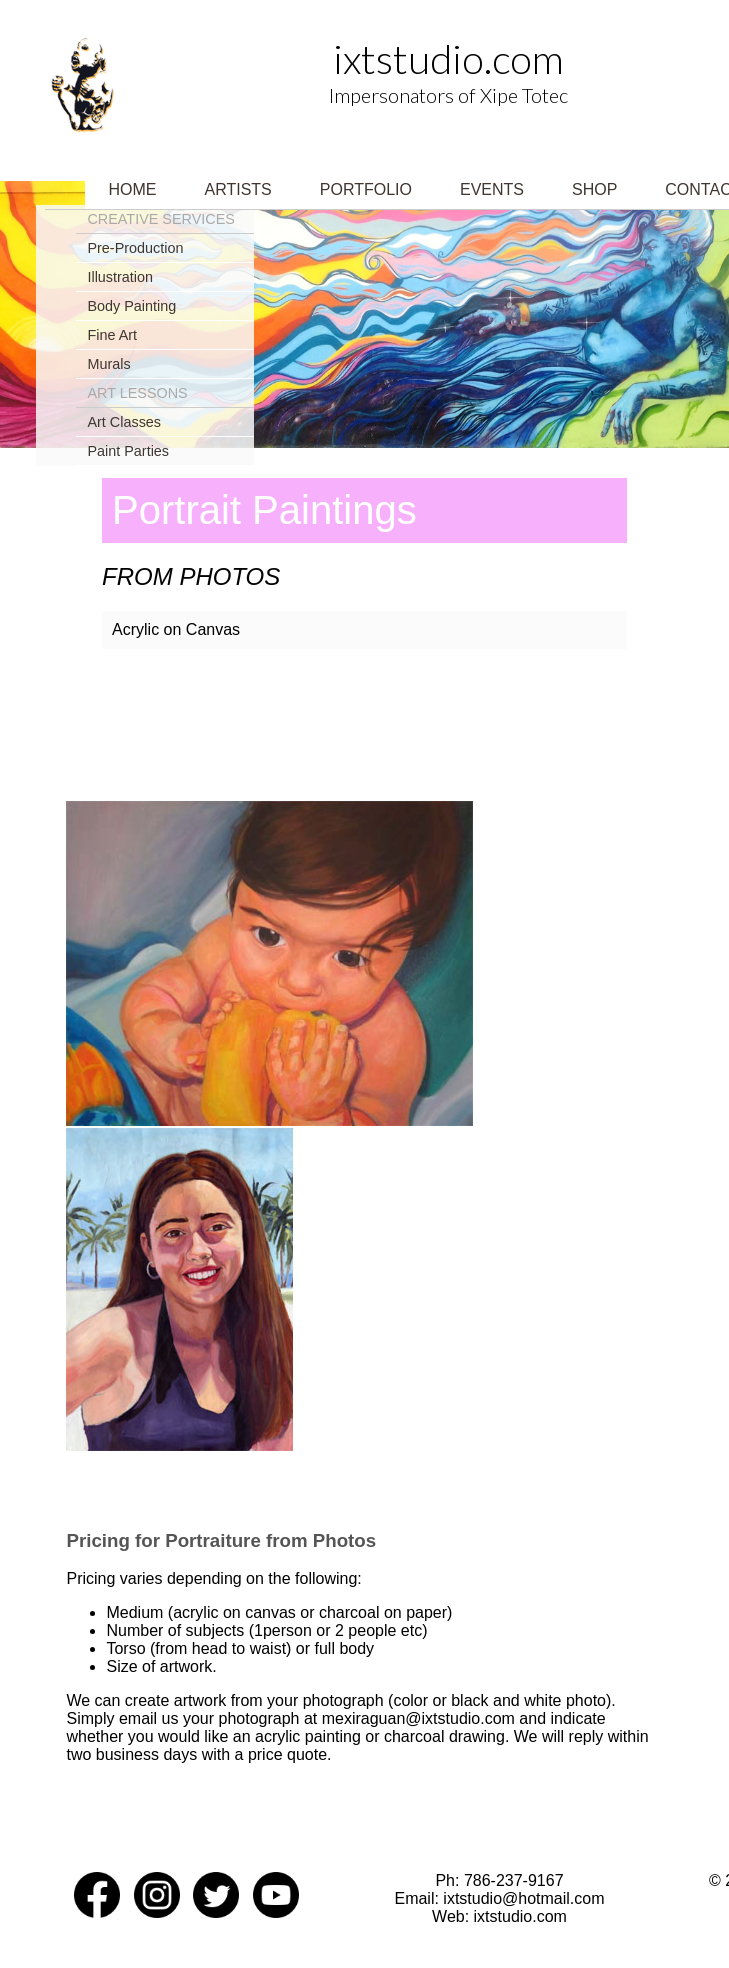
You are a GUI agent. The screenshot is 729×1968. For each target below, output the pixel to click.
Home (133, 189)
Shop (594, 189)
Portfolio (366, 189)
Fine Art (112, 335)
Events (492, 189)
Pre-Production (135, 248)
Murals (108, 364)
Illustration (120, 277)
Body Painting (131, 306)
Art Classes (124, 422)
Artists (238, 189)
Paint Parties (128, 451)
